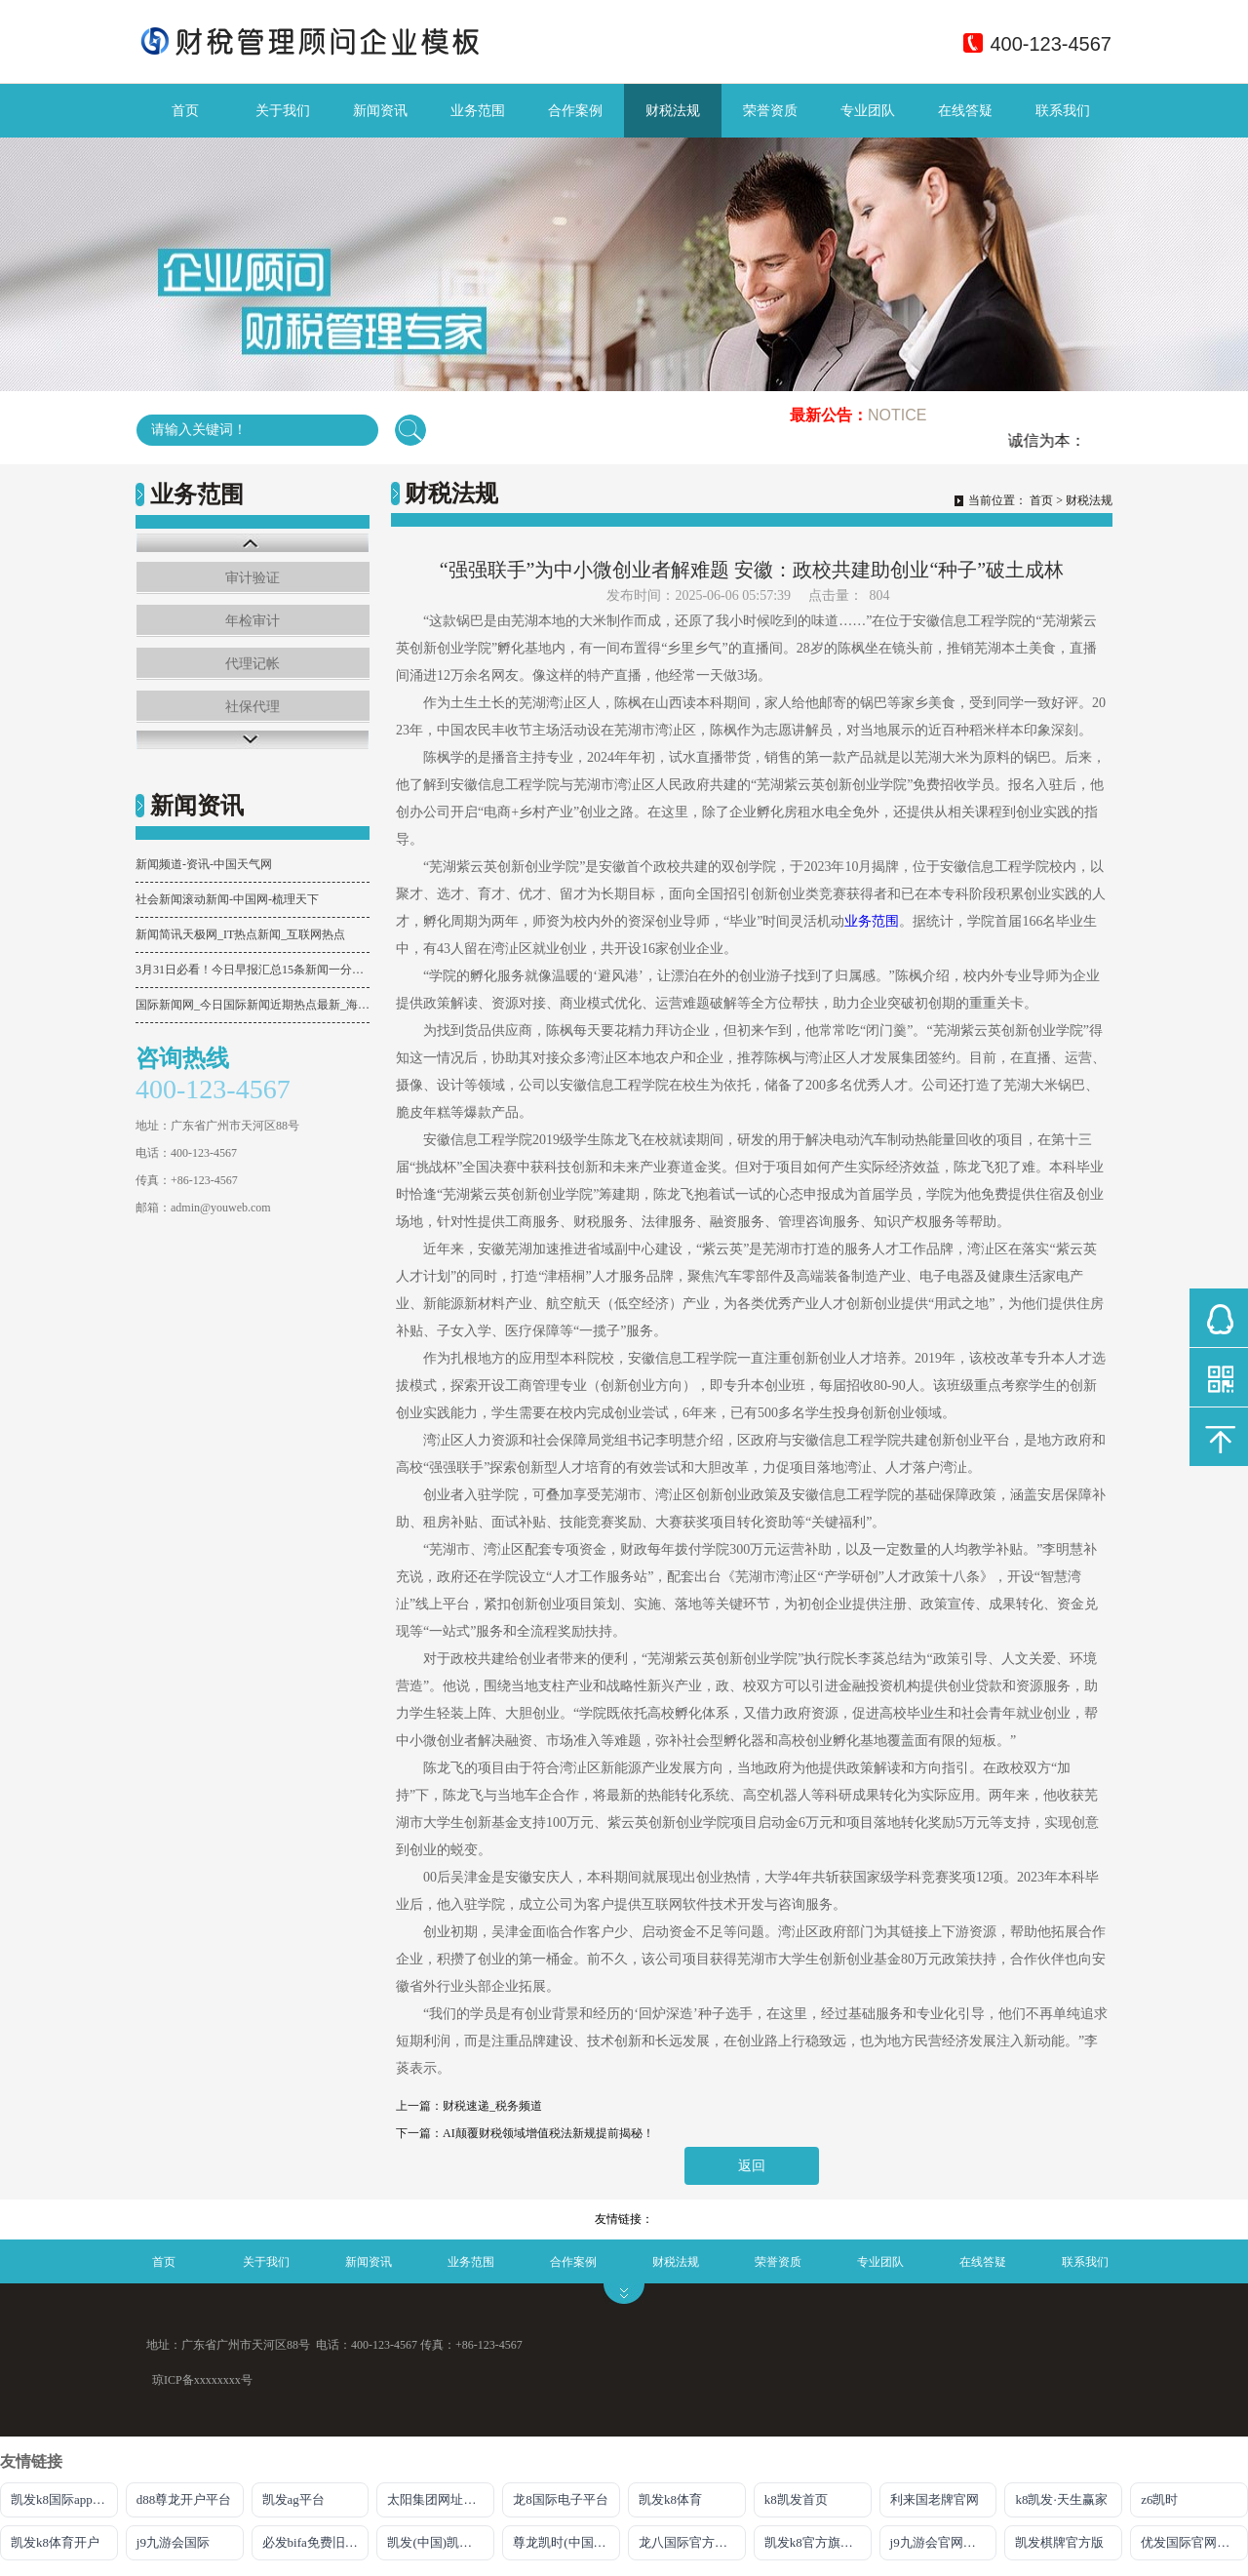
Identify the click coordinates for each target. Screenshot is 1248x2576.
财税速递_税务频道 (492, 2106)
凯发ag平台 (293, 2499)
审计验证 (252, 578)
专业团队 (867, 110)
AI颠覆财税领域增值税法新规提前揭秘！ (548, 2133)
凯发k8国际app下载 (64, 2499)
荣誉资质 (770, 110)
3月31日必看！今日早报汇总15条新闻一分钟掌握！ (253, 969)
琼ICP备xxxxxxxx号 (202, 2380)
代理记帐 (252, 663)
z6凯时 (1159, 2499)
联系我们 (1062, 110)
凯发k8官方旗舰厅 (815, 2542)
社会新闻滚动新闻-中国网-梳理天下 (227, 899)
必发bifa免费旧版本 (316, 2542)
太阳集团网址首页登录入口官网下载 (440, 2499)
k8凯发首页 (796, 2499)
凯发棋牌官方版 (1059, 2542)
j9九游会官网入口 (939, 2542)
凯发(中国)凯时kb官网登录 (440, 2542)
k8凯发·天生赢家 (1061, 2499)
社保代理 (252, 706)
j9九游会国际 (173, 2542)
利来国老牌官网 (934, 2499)
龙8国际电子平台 (560, 2499)
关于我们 (282, 110)
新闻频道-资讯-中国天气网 (204, 864)
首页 (185, 110)
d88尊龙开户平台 (184, 2499)
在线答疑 (965, 110)
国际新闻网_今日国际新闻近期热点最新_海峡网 (253, 1004)
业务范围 (477, 110)
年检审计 (252, 621)
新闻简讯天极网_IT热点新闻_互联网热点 (240, 934)
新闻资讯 (380, 110)
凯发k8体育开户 (55, 2542)
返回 (751, 2166)
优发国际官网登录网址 (1194, 2542)
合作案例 (575, 110)
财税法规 (672, 110)
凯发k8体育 (670, 2499)
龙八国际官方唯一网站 (692, 2542)
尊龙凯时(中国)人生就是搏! (566, 2542)
